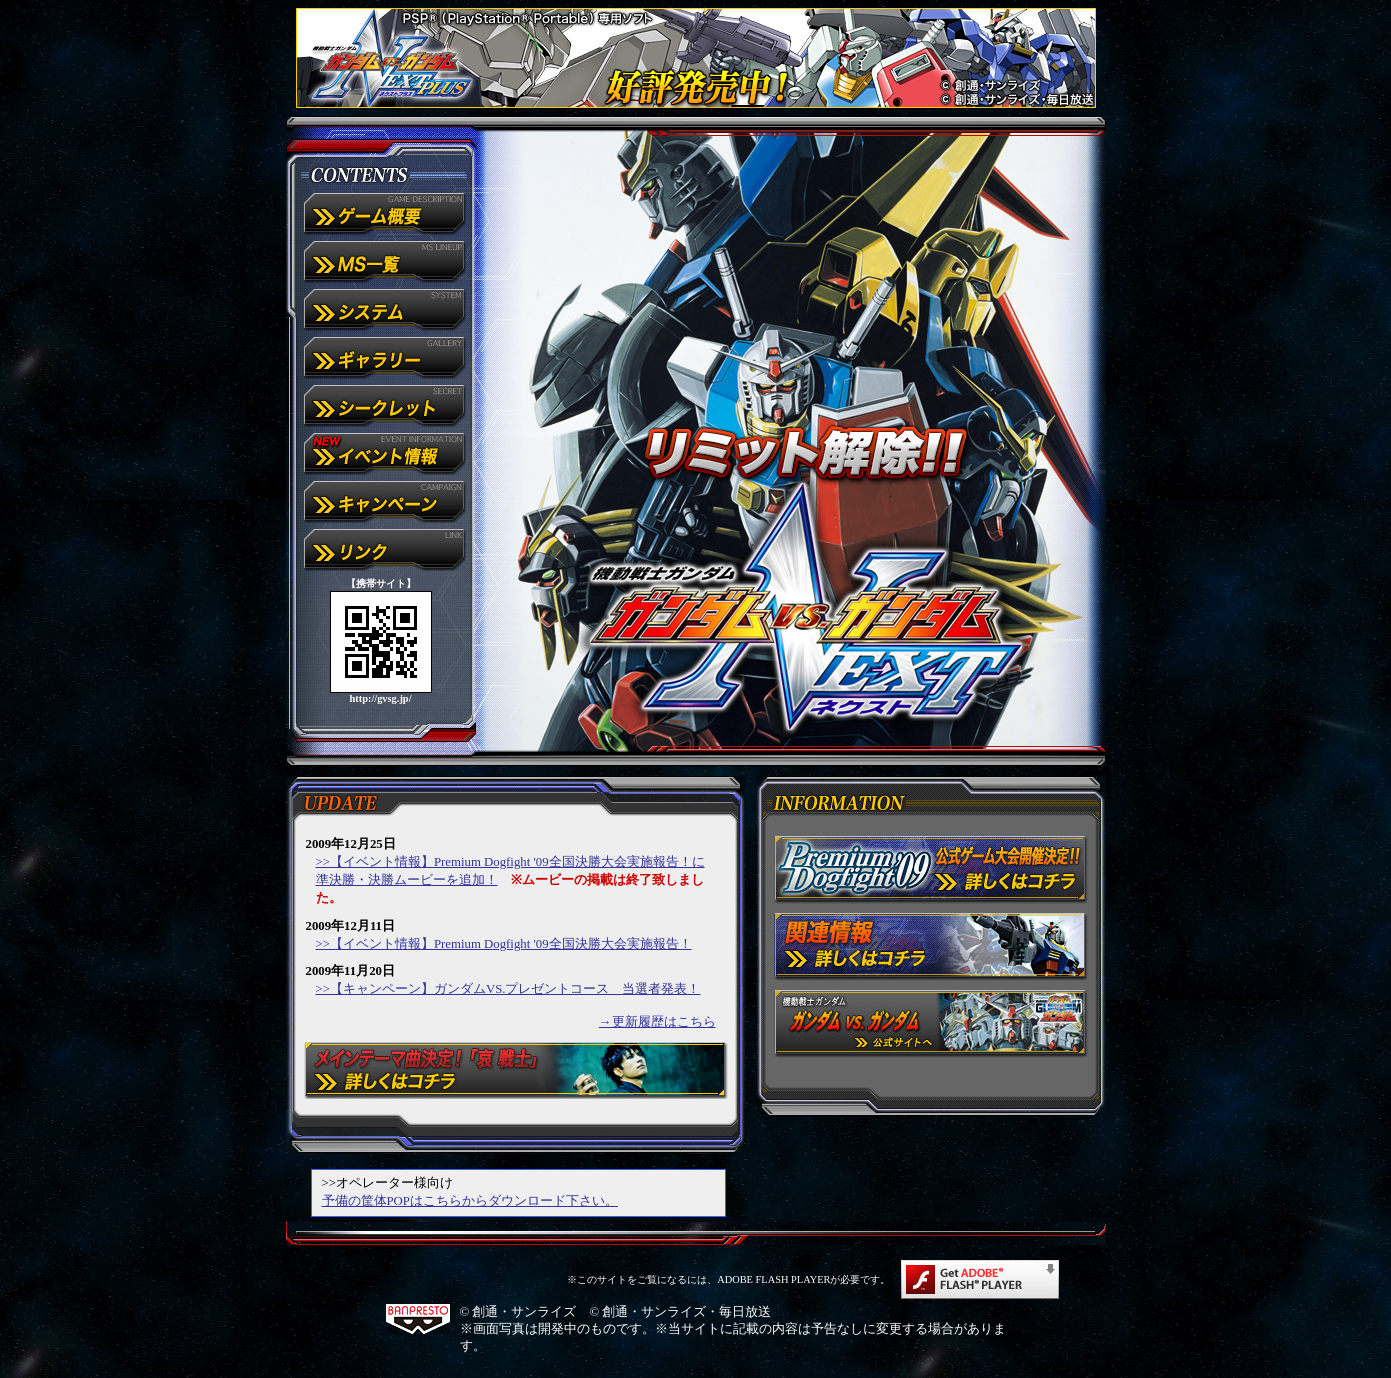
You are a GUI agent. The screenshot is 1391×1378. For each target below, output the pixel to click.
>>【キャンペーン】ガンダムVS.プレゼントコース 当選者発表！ (508, 989)
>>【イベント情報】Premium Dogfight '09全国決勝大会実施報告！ (504, 944)
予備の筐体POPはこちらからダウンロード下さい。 (470, 1201)
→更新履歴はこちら (657, 1022)
